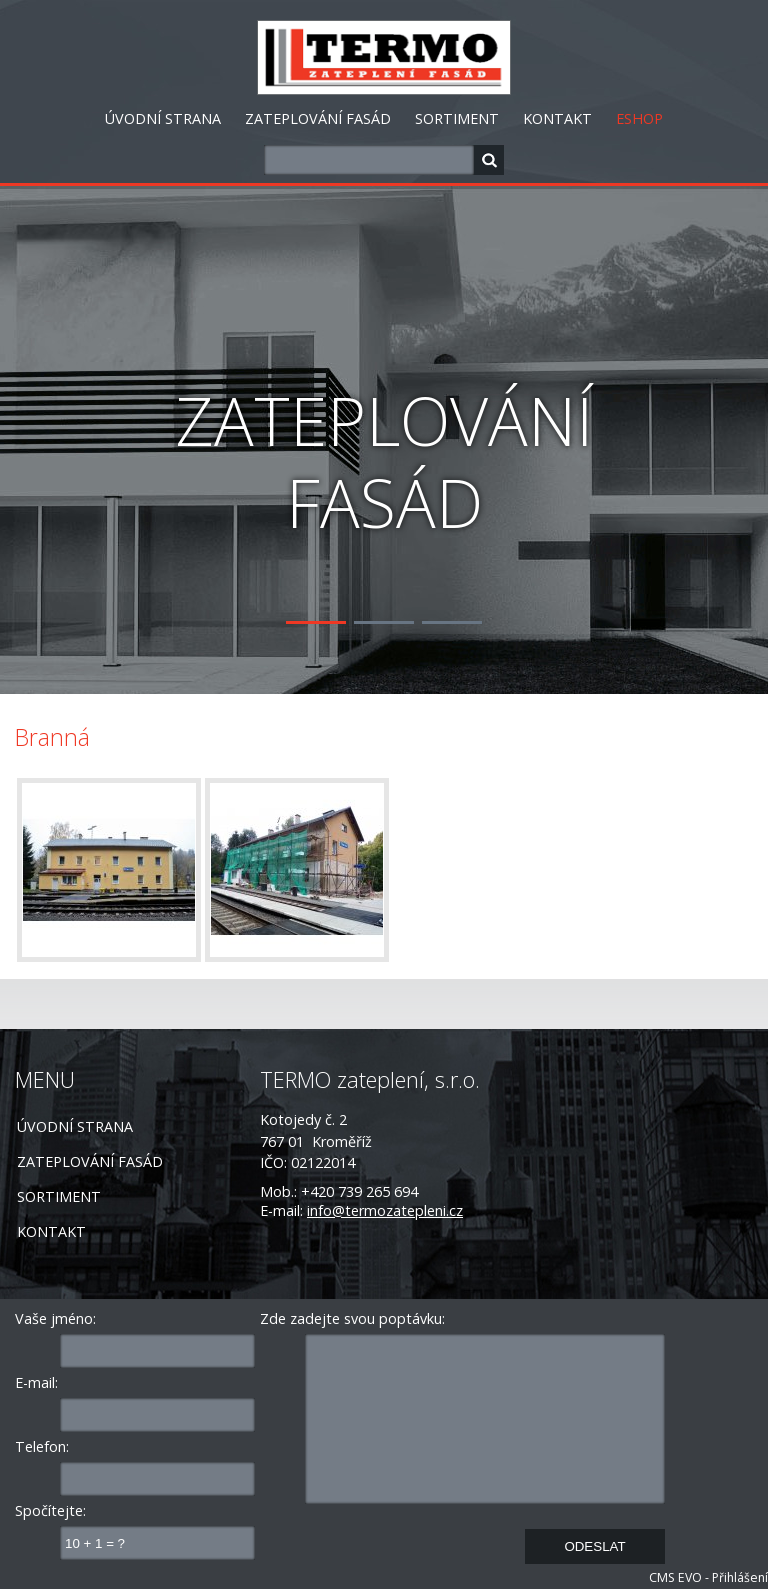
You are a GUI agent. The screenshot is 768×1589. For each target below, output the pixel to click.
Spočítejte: (50, 1510)
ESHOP (639, 118)
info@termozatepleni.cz (385, 1210)
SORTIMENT (457, 118)
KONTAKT (557, 118)
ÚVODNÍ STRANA (163, 118)
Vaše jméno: (55, 1318)
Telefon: (42, 1446)
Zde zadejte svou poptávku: (352, 1318)
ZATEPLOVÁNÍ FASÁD (318, 118)
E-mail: (36, 1382)
